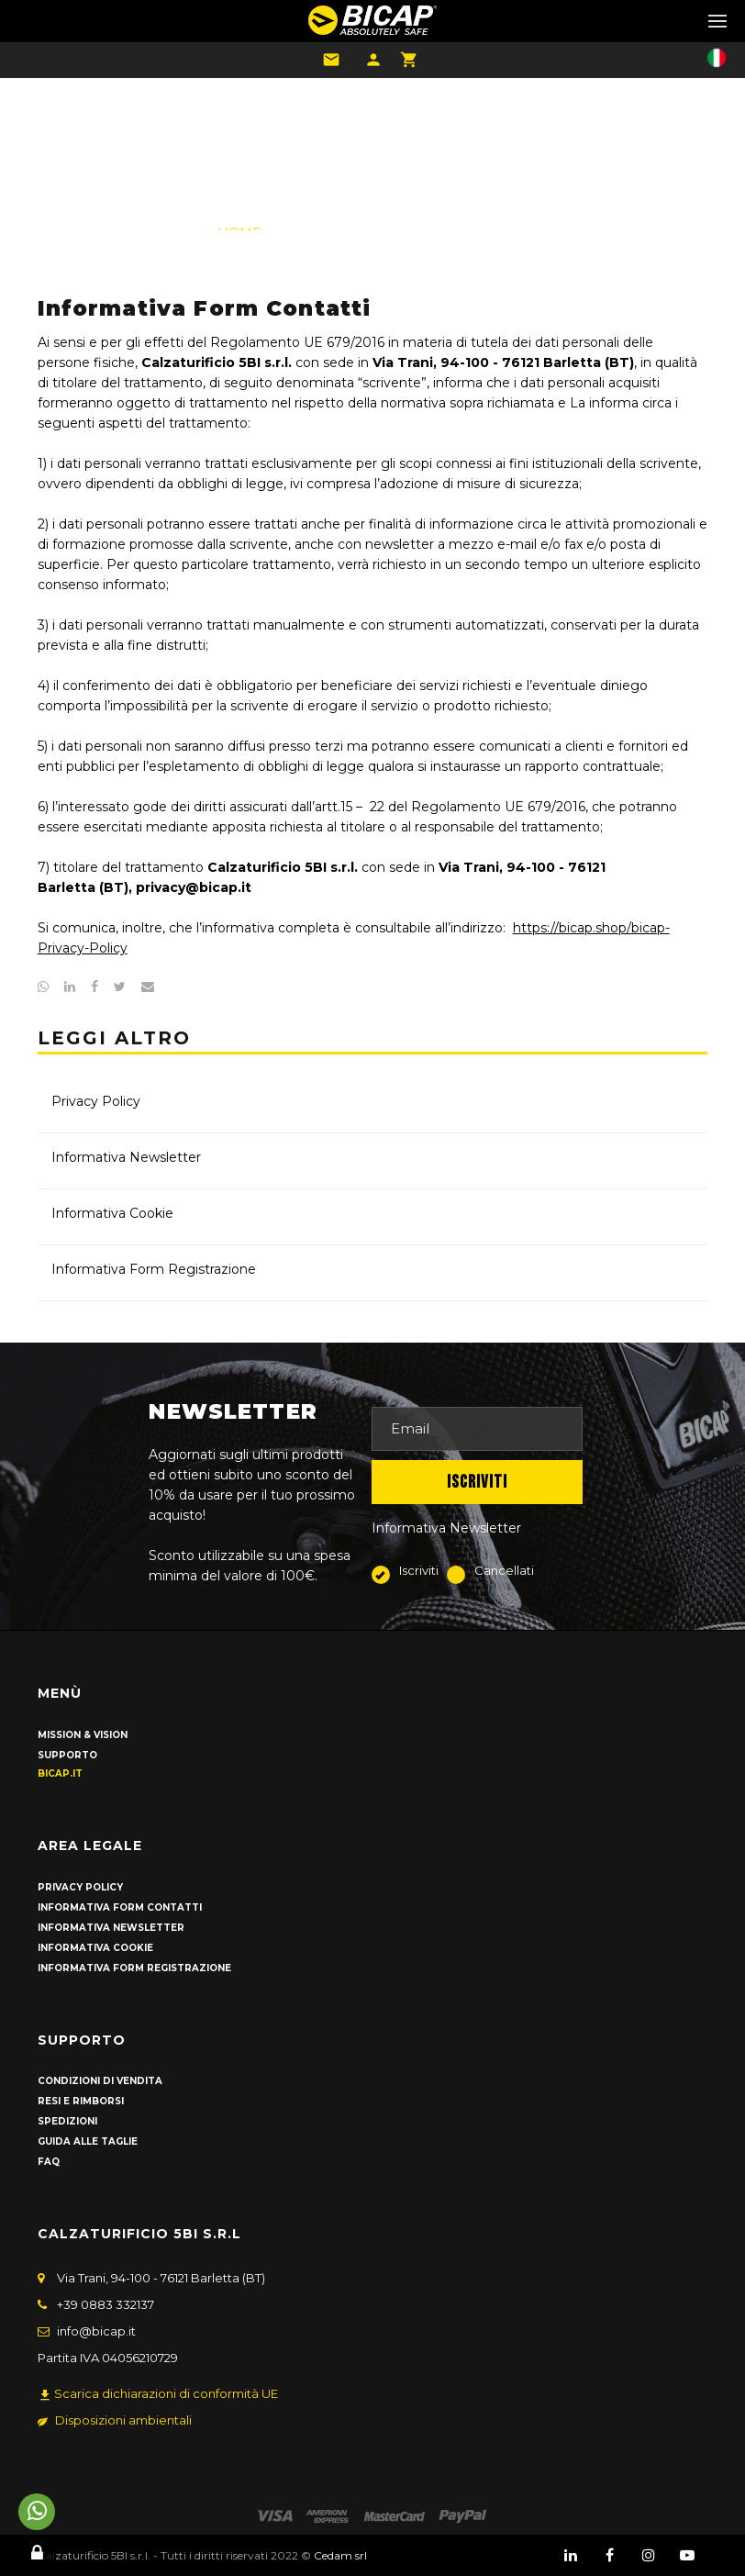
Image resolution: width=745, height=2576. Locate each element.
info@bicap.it (96, 2331)
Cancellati (490, 1572)
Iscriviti (409, 1572)
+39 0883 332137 (105, 2304)
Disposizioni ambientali (115, 2420)
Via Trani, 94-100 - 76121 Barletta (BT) (161, 2277)
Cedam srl (340, 2555)
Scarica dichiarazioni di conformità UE (158, 2394)
